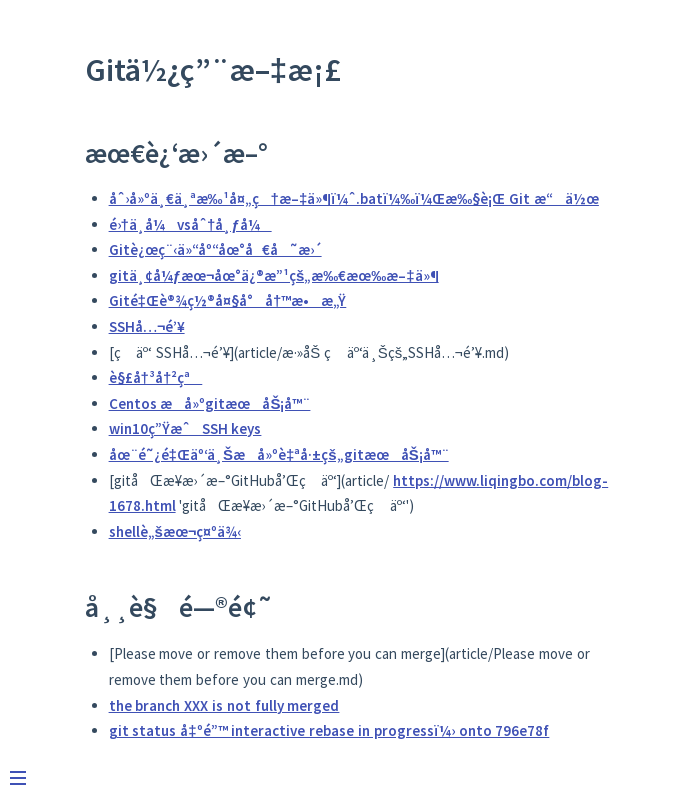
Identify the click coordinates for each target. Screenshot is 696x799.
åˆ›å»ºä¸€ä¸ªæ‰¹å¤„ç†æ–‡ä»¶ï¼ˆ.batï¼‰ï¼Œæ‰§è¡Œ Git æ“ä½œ (354, 198)
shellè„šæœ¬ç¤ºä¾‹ (175, 531)
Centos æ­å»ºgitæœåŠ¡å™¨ (210, 403)
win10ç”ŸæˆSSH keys (185, 428)
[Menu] (28, 770)
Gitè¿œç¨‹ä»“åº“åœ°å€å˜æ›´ (215, 249)
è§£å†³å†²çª (156, 377)
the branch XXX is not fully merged (224, 705)
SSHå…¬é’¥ (147, 326)
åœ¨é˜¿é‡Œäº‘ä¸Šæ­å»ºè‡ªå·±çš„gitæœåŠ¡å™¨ (279, 454)
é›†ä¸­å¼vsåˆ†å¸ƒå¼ (190, 224)
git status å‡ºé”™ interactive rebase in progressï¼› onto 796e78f (329, 730)
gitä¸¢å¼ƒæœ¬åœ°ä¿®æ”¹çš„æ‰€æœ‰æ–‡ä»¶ (274, 275)
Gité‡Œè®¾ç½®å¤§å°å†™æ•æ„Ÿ (228, 300)
